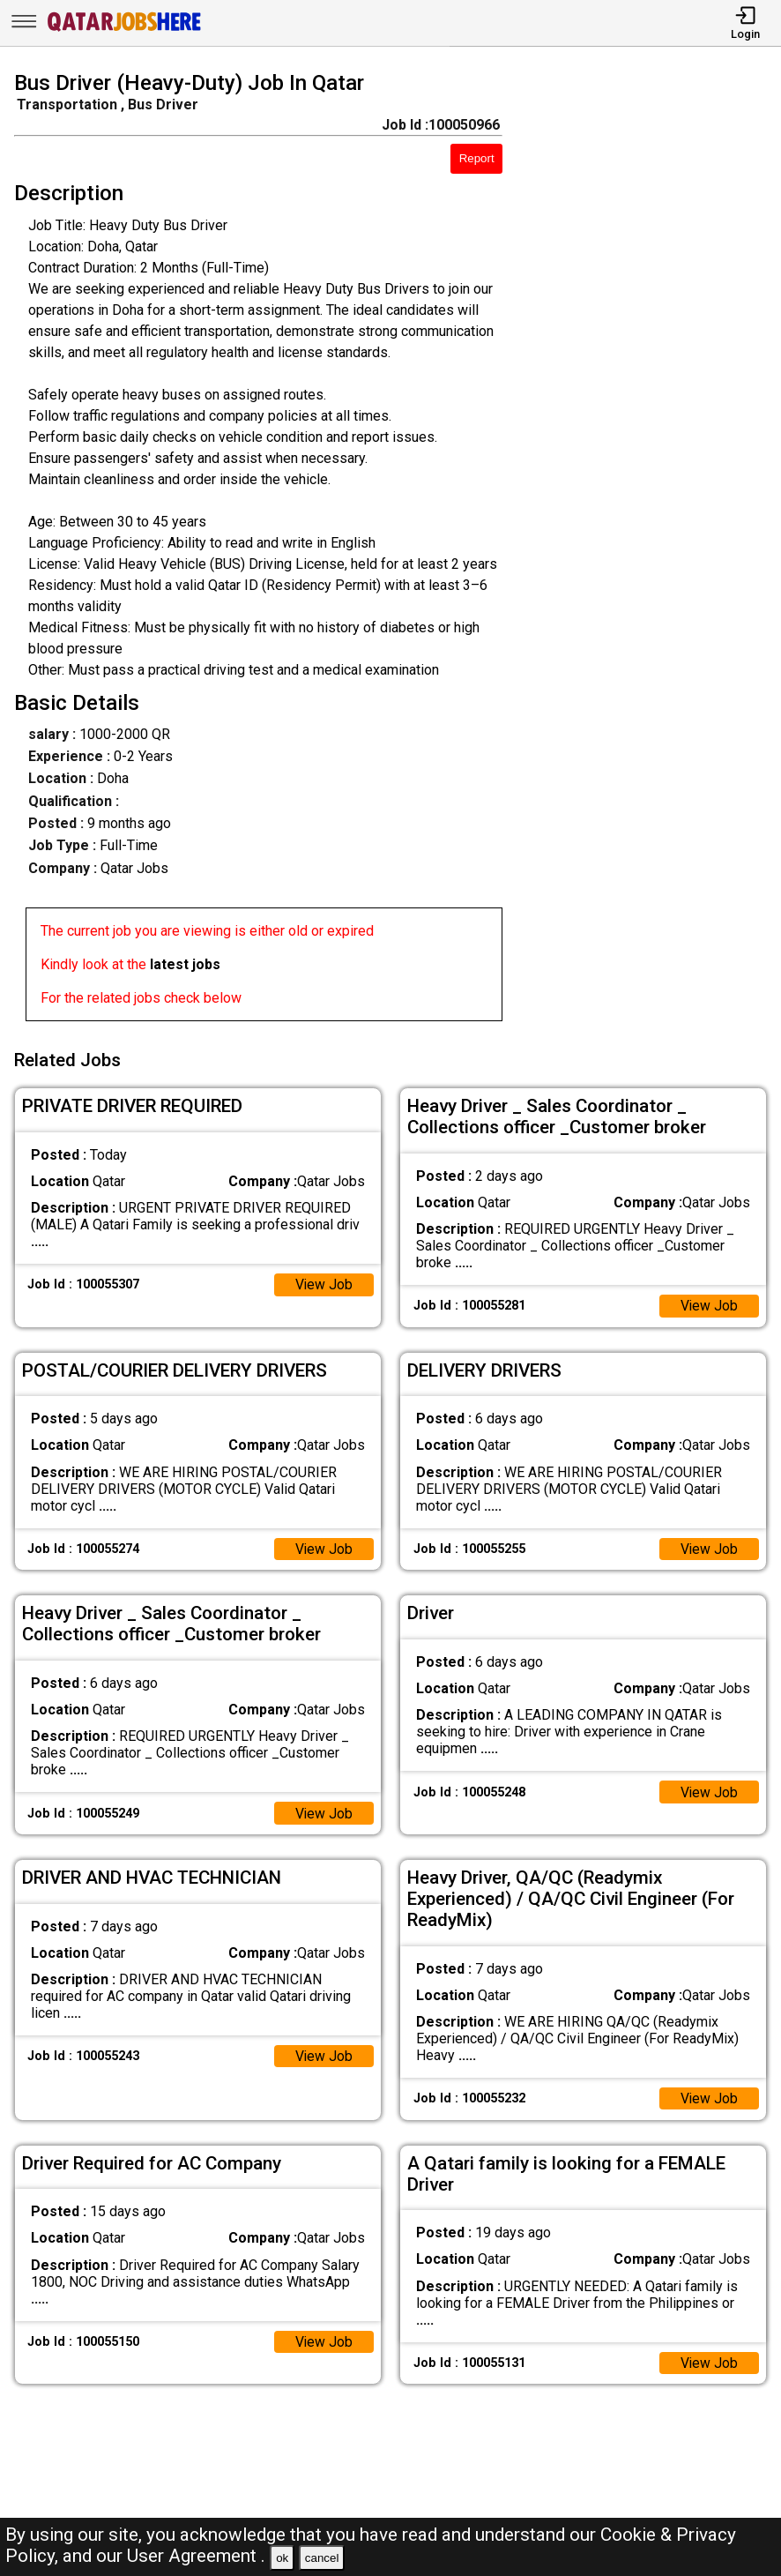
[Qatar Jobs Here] (124, 29)
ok (282, 2558)
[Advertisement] (652, 549)
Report (477, 158)
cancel (322, 2558)
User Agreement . (196, 2555)
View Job (323, 1281)
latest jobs (185, 964)
